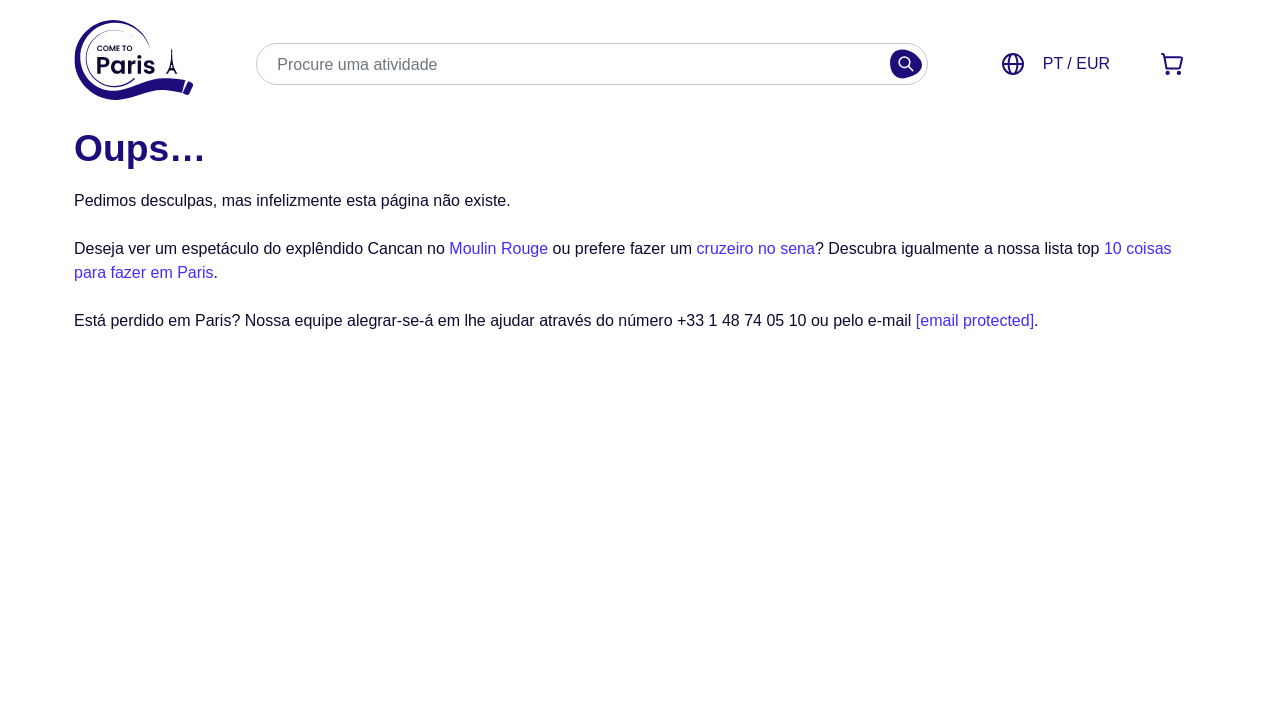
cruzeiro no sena (756, 248)
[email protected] (975, 320)
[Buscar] (906, 64)
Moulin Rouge (498, 248)
